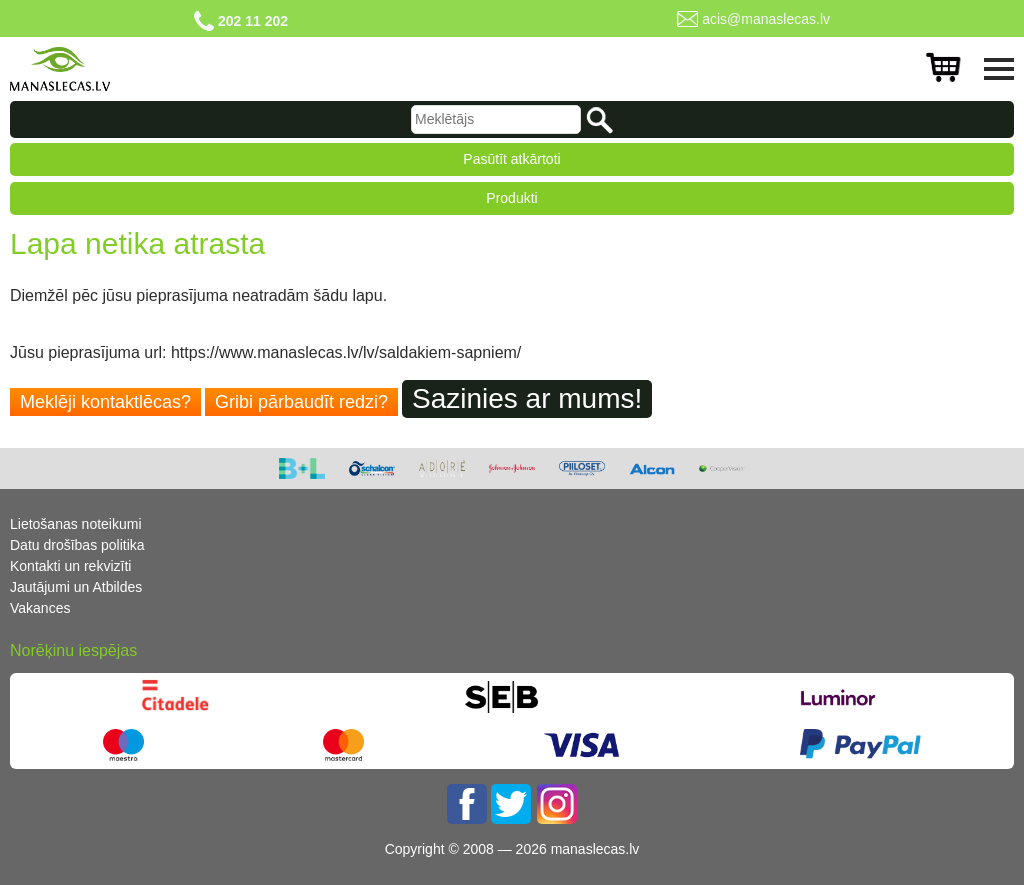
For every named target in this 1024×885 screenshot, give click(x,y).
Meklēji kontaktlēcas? (105, 402)
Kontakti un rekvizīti (70, 566)
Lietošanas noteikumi (76, 524)
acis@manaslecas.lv (766, 19)
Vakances (40, 608)
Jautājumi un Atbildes (76, 587)
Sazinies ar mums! (527, 398)
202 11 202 (253, 21)
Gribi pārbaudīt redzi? (301, 402)
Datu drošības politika (77, 545)
